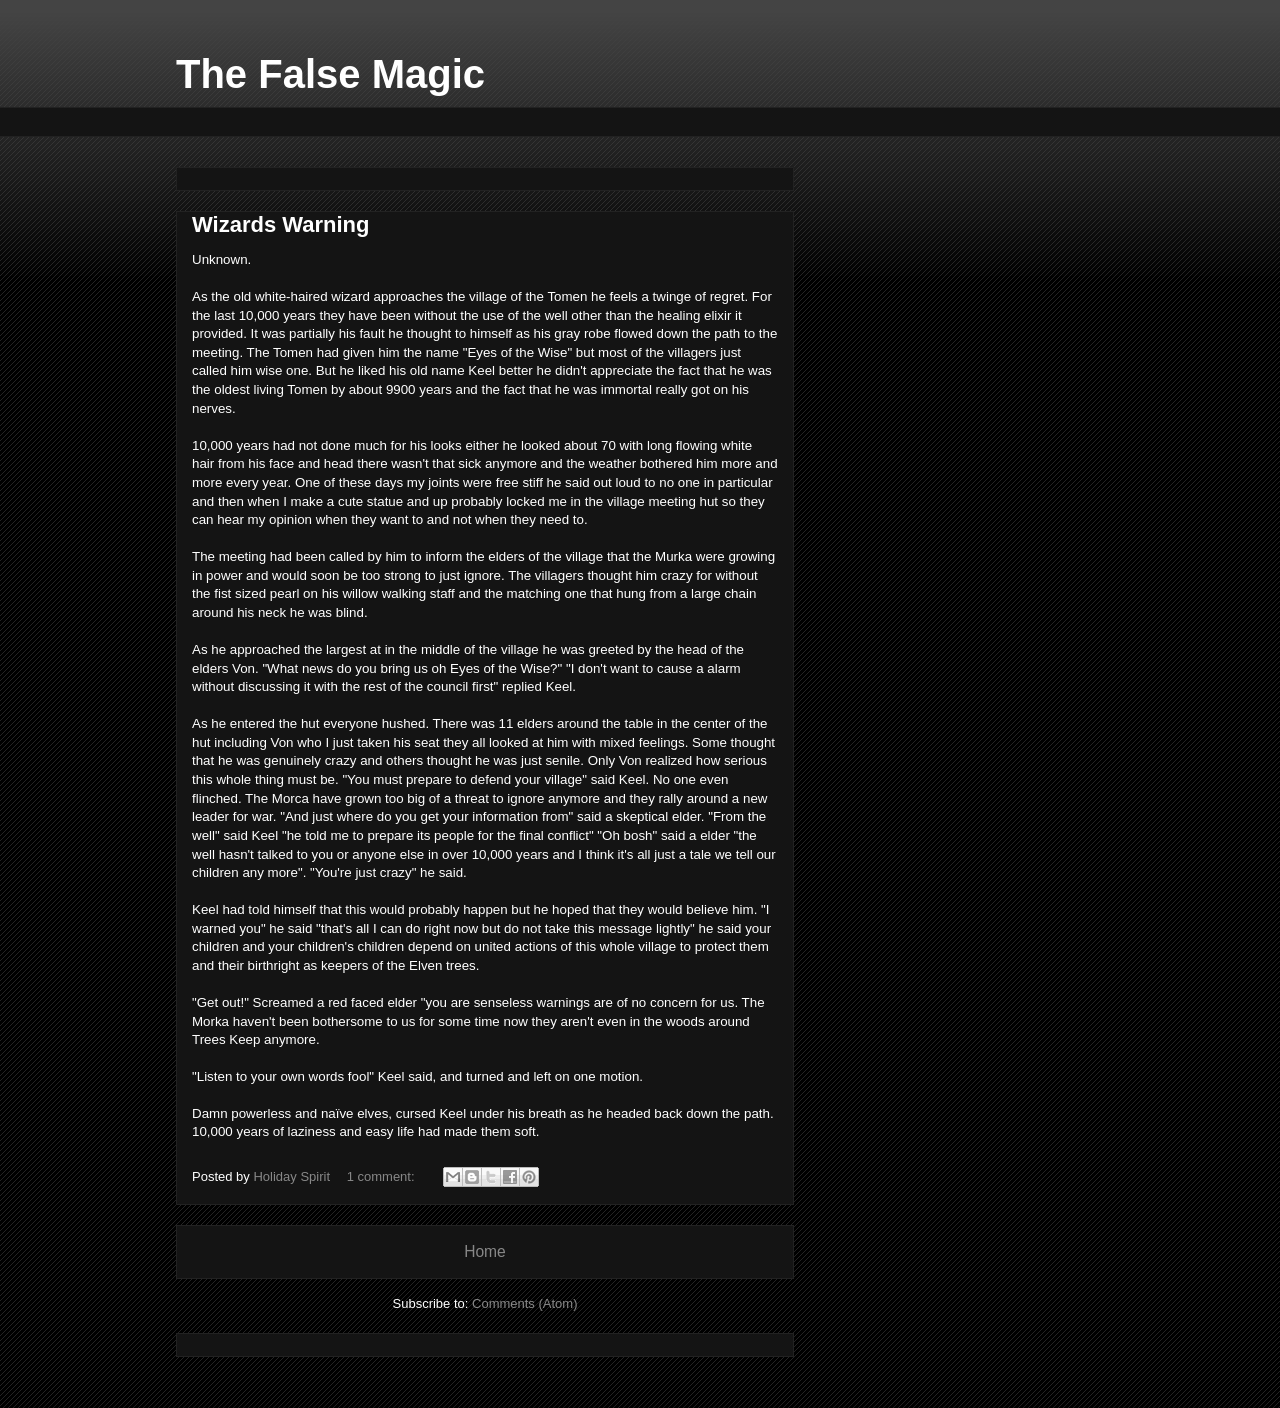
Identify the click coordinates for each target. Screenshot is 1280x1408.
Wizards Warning (280, 224)
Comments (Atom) (524, 1303)
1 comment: (383, 1176)
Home (485, 1251)
